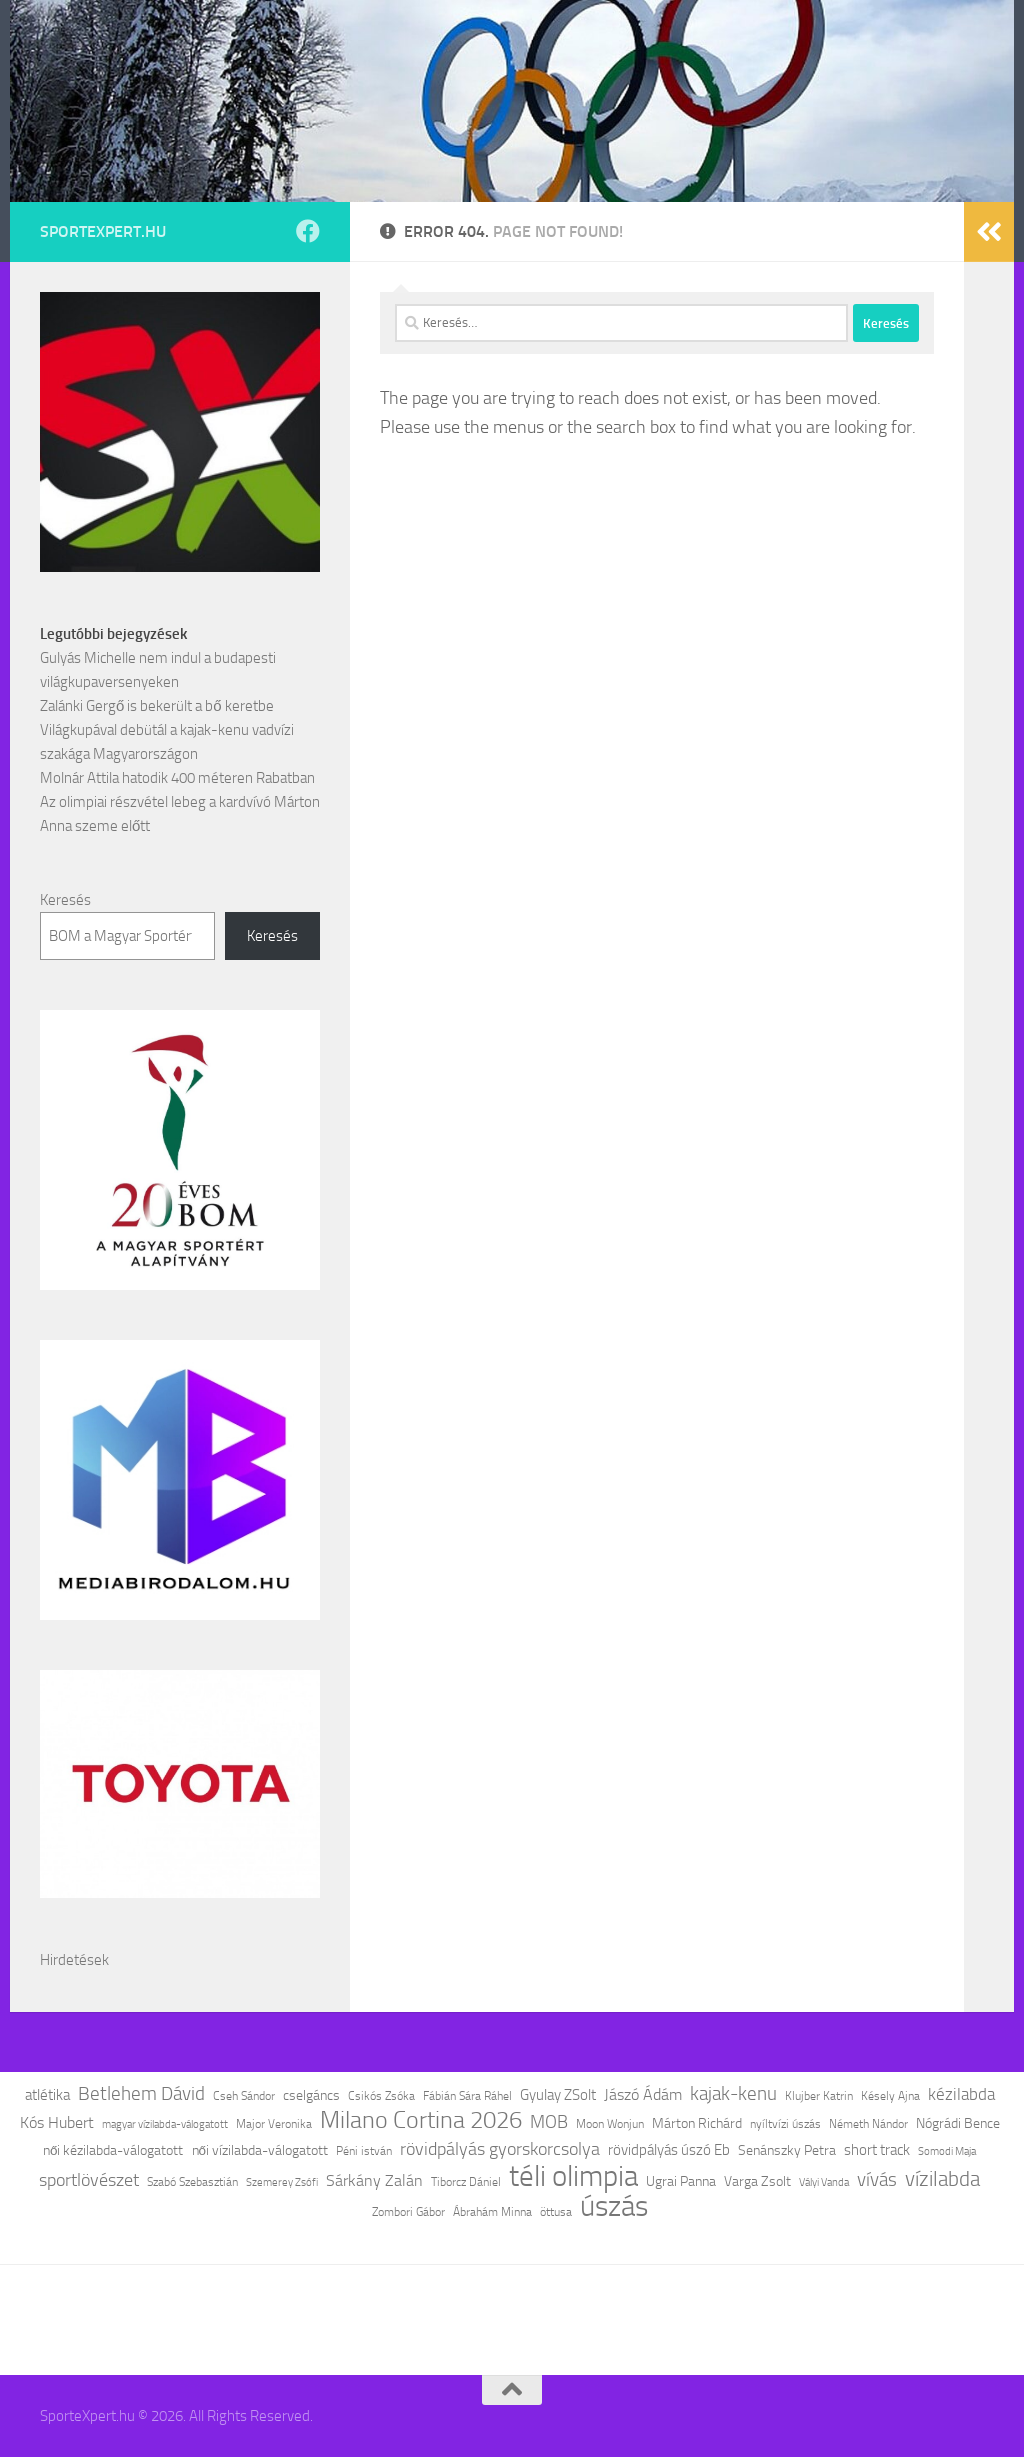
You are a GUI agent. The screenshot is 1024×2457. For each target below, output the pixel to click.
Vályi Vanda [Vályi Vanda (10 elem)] (824, 2182)
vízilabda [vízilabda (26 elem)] (942, 2179)
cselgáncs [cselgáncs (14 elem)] (311, 2095)
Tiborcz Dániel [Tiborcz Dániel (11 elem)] (466, 2182)
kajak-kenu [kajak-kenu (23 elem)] (733, 2093)
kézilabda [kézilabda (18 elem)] (961, 2094)
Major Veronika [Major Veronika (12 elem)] (274, 2123)
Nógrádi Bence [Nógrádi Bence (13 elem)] (958, 2123)
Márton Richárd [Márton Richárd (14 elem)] (697, 2123)
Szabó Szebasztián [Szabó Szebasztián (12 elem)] (192, 2181)
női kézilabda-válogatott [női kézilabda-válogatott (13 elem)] (113, 2150)
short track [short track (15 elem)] (877, 2150)
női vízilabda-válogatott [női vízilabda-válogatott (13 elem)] (260, 2150)
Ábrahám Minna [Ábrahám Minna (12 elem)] (492, 2211)
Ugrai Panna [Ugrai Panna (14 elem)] (681, 2181)
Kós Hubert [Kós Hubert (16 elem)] (57, 2123)
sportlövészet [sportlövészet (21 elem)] (89, 2180)
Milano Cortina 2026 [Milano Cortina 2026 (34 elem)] (421, 2120)
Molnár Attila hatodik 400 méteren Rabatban (177, 778)
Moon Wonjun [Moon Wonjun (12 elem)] (610, 2123)
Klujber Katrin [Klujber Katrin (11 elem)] (819, 2096)
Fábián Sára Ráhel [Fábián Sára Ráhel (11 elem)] (467, 2096)
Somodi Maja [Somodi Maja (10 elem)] (947, 2151)
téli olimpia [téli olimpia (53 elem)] (573, 2176)
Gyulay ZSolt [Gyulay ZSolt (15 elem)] (558, 2095)
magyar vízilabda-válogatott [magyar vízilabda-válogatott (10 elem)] (165, 2124)
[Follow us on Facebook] (308, 231)
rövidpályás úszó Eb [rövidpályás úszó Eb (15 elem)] (669, 2150)
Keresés (65, 900)
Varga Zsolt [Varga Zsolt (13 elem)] (757, 2181)
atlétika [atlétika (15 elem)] (47, 2095)
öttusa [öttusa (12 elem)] (556, 2211)
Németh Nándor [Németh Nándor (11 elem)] (868, 2124)
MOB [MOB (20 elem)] (549, 2122)
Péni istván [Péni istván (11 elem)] (364, 2151)
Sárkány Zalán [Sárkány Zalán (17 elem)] (374, 2180)
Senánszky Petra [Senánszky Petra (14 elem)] (787, 2150)
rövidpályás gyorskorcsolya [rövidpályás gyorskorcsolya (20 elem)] (500, 2149)
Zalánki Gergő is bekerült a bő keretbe (157, 706)
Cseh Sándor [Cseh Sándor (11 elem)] (244, 2096)
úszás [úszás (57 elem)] (614, 2207)
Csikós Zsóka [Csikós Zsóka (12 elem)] (381, 2095)
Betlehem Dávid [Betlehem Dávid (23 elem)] (141, 2093)
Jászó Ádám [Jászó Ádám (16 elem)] (643, 2095)
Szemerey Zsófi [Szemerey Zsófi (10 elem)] (282, 2182)
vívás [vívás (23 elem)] (877, 2179)
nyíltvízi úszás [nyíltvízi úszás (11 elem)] (785, 2124)
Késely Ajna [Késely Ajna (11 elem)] (890, 2096)
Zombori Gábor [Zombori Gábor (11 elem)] (408, 2212)
